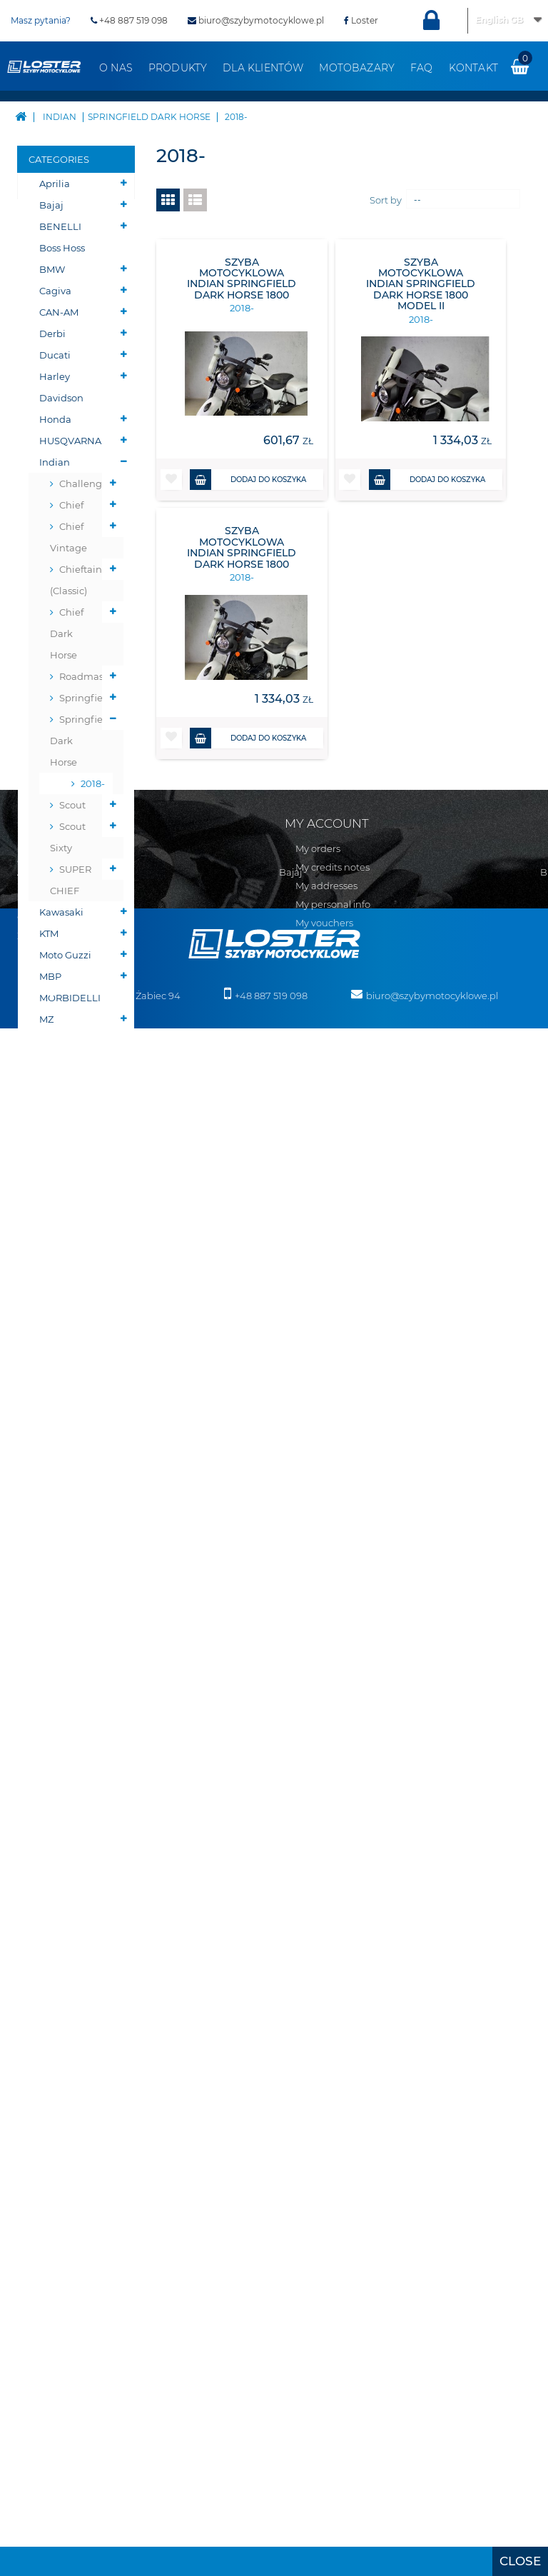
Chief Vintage (68, 537)
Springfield (85, 697)
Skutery (57, 1190)
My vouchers (324, 1978)
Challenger (85, 483)
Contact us (41, 1917)
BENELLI (60, 226)
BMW (52, 269)
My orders (317, 1904)
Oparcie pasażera (60, 1415)
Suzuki (55, 1062)
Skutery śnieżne (57, 1222)
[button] (171, 479)
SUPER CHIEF (70, 879)
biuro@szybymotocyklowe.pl (256, 20)
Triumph (59, 1083)
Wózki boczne (56, 1758)
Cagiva (55, 290)
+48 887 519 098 (129, 20)
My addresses (326, 1941)
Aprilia (54, 183)
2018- (91, 783)
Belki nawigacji (62, 1329)
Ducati (55, 355)
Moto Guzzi (65, 955)
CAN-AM (58, 312)
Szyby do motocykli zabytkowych (70, 1619)
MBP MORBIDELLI (70, 987)
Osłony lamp (68, 1490)
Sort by (386, 200)
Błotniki (57, 1362)
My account (327, 1878)
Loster (361, 20)
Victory (55, 1126)
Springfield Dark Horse (81, 740)
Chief (71, 505)
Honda (55, 419)
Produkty (177, 67)
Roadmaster (86, 676)
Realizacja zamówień (65, 1954)
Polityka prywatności (64, 2009)
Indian (54, 462)
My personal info (332, 1959)
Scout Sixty (68, 837)
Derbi (52, 333)
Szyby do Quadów (60, 1672)
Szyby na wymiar (60, 1715)
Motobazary (357, 67)
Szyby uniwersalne (68, 1565)
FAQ (421, 67)
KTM (49, 933)
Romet (55, 1040)
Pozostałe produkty (61, 1801)
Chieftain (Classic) (76, 579)
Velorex (56, 1105)
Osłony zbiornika (61, 1522)
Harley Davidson (61, 387)
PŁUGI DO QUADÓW (62, 1265)
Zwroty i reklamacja (61, 1991)
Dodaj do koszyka (248, 479)
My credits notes (332, 1922)
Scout (72, 805)
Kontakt (473, 67)
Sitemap (36, 1898)
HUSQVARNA (70, 440)
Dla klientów (263, 67)
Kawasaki (61, 912)
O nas (116, 67)
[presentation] (520, 2561)
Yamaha (58, 1147)
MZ (46, 1019)
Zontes (55, 1169)
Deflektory (63, 1383)
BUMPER (60, 1297)
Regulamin (42, 1935)
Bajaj (51, 205)
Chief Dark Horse (66, 633)
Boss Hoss (62, 248)
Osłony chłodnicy (62, 1458)
